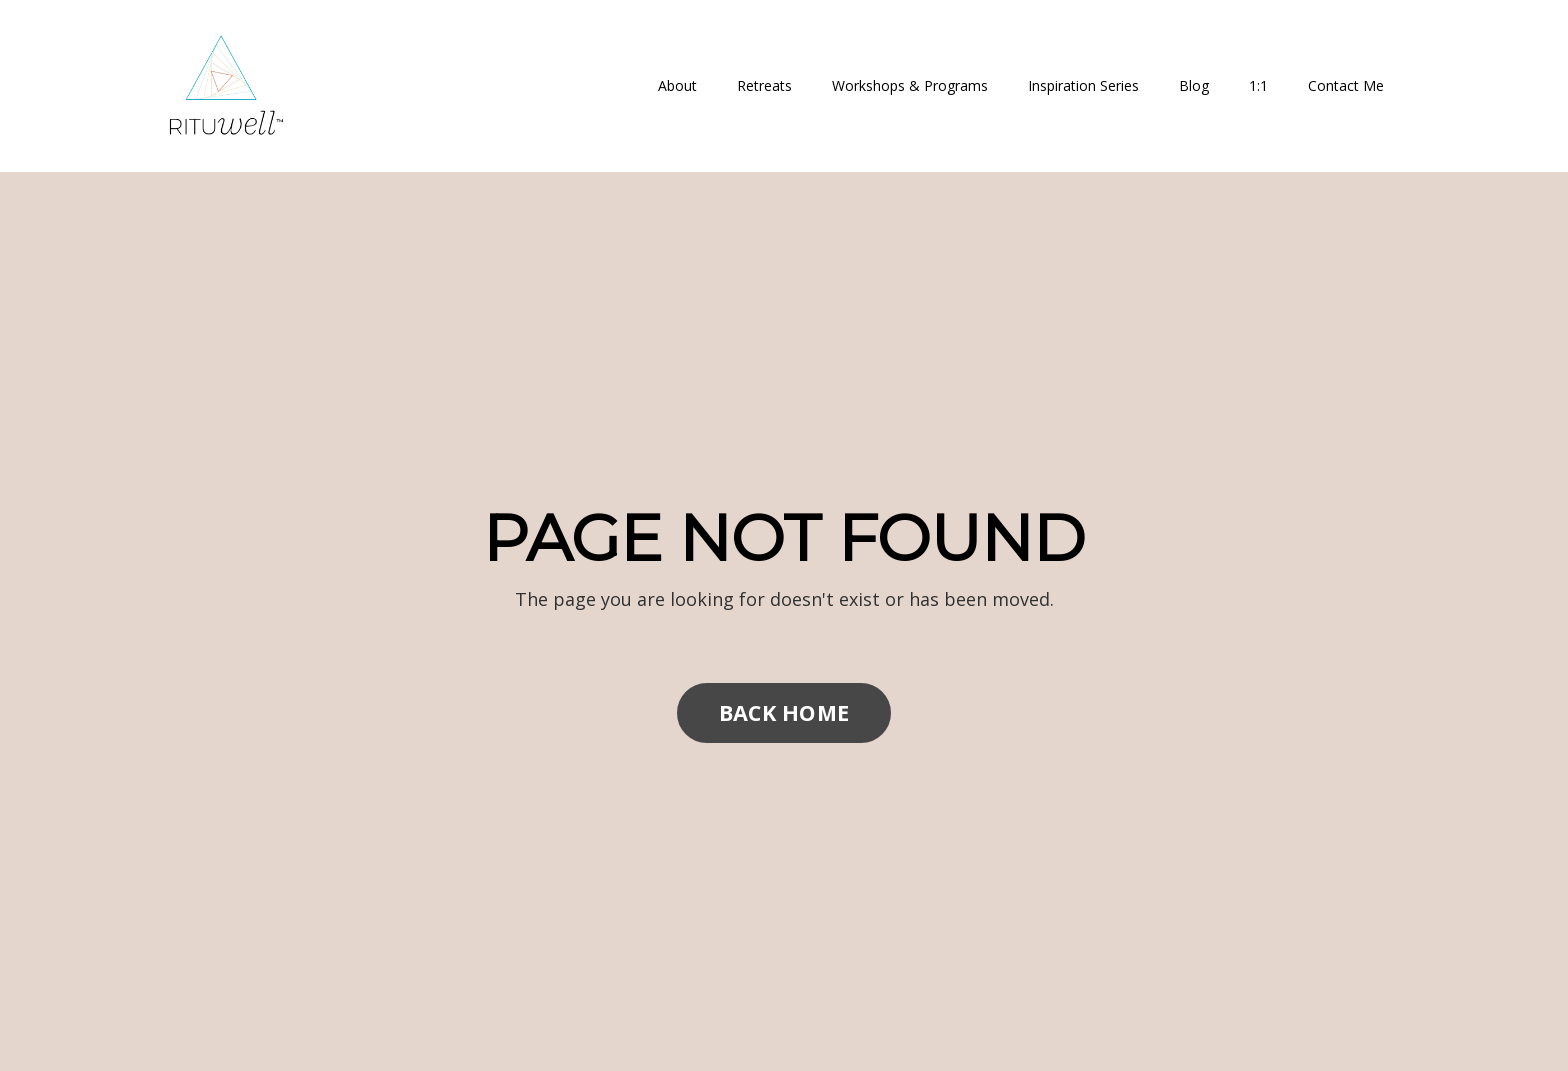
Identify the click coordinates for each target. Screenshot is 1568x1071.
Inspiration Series (1083, 85)
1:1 (1258, 85)
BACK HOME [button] (784, 712)
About (677, 85)
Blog (1194, 85)
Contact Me (1346, 85)
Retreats (764, 85)
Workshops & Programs (910, 85)
